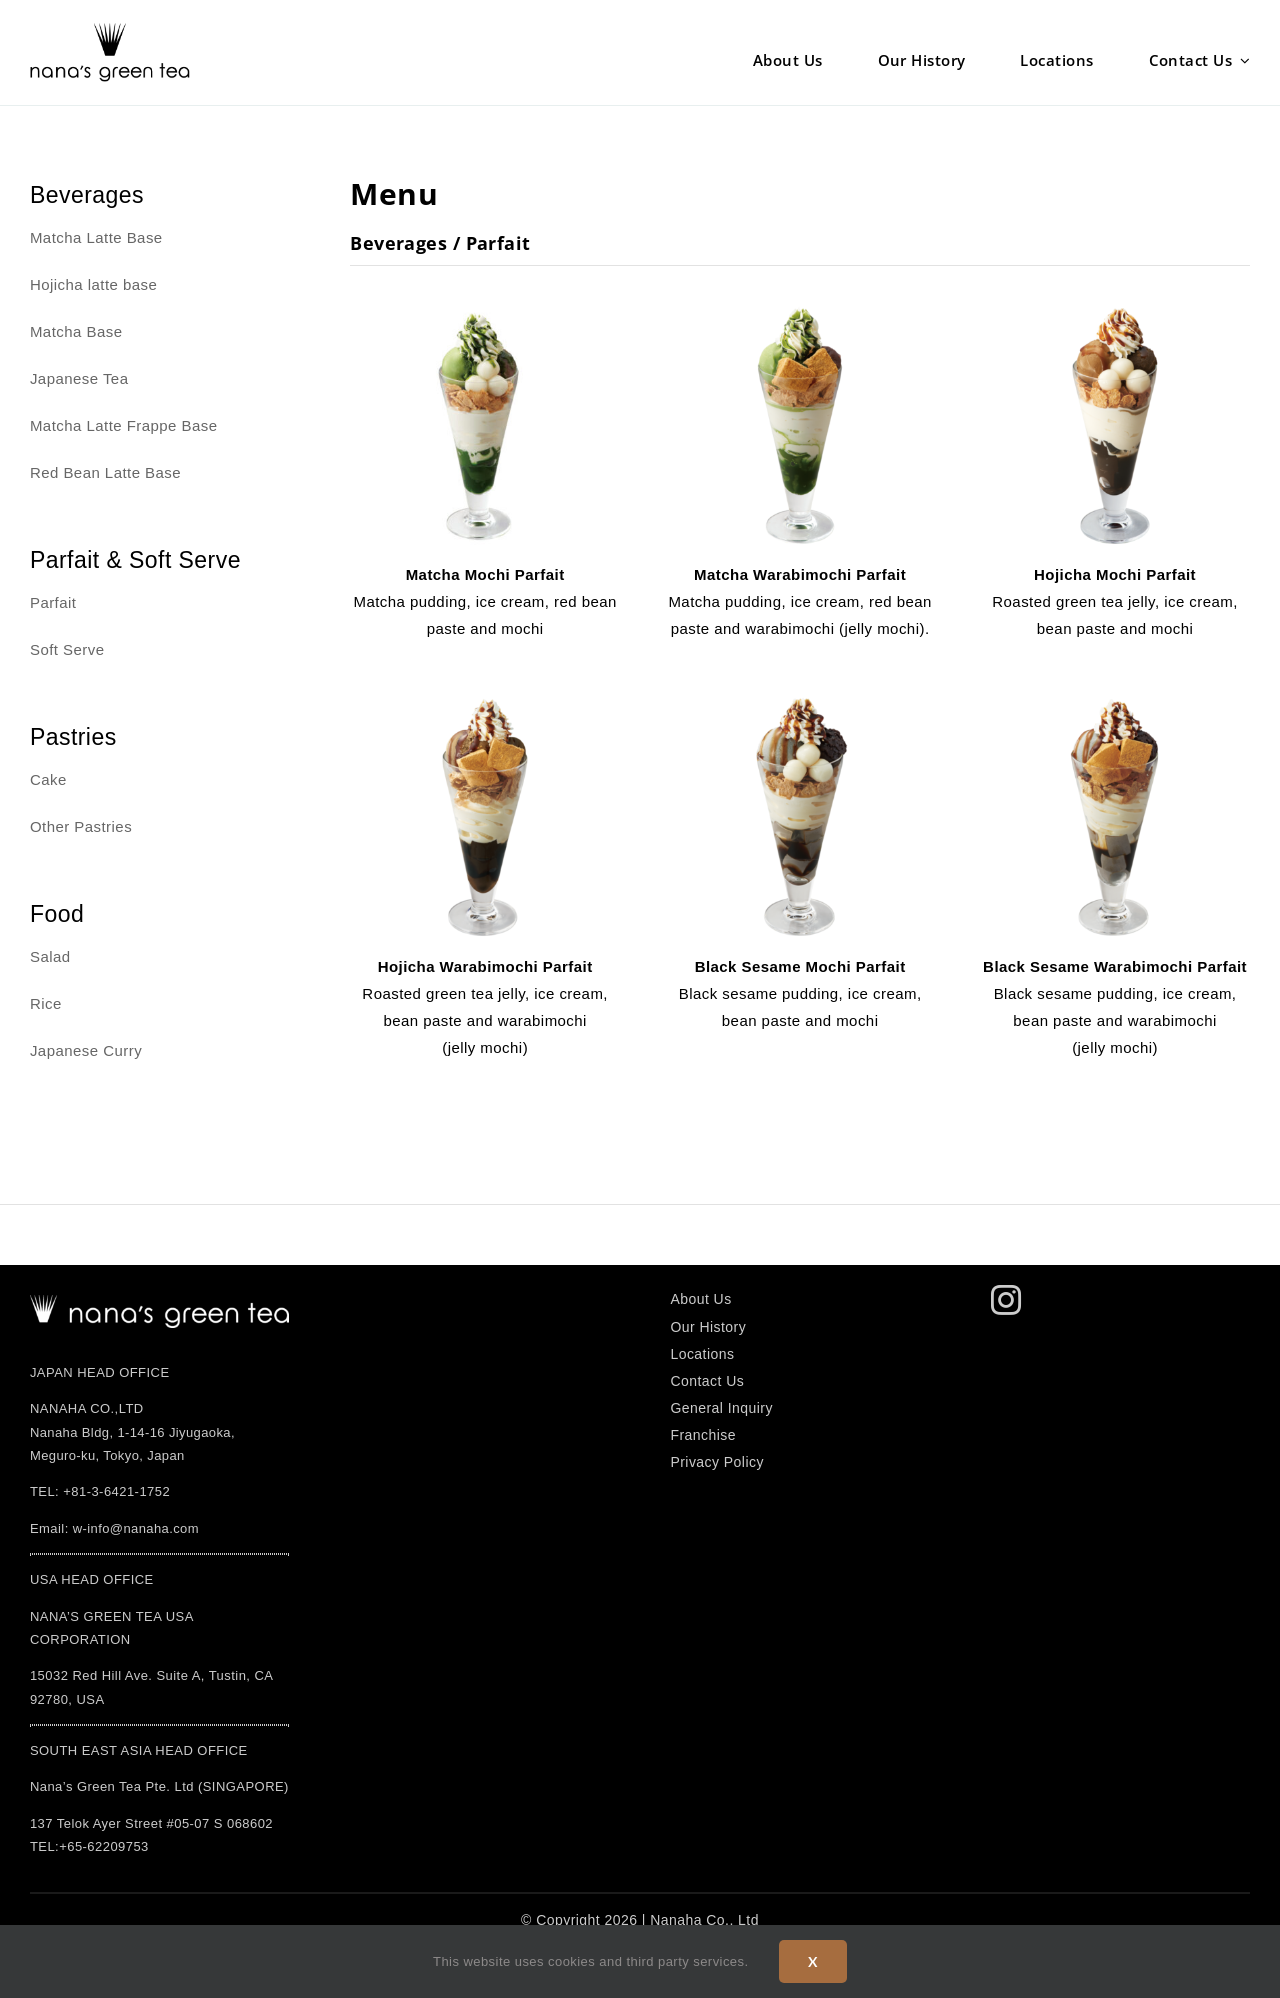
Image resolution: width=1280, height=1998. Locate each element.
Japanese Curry (86, 1050)
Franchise (703, 1435)
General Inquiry (721, 1408)
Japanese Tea (79, 378)
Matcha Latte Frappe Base (124, 425)
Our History (708, 1327)
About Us (700, 1299)
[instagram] (1006, 1300)
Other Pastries (81, 826)
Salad (50, 956)
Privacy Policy (716, 1462)
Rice (46, 1003)
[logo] (159, 1302)
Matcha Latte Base (96, 237)
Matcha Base (76, 331)
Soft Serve (67, 649)
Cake (48, 779)
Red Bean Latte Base (105, 472)
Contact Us (707, 1381)
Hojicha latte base (93, 284)
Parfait (53, 602)
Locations (702, 1354)
